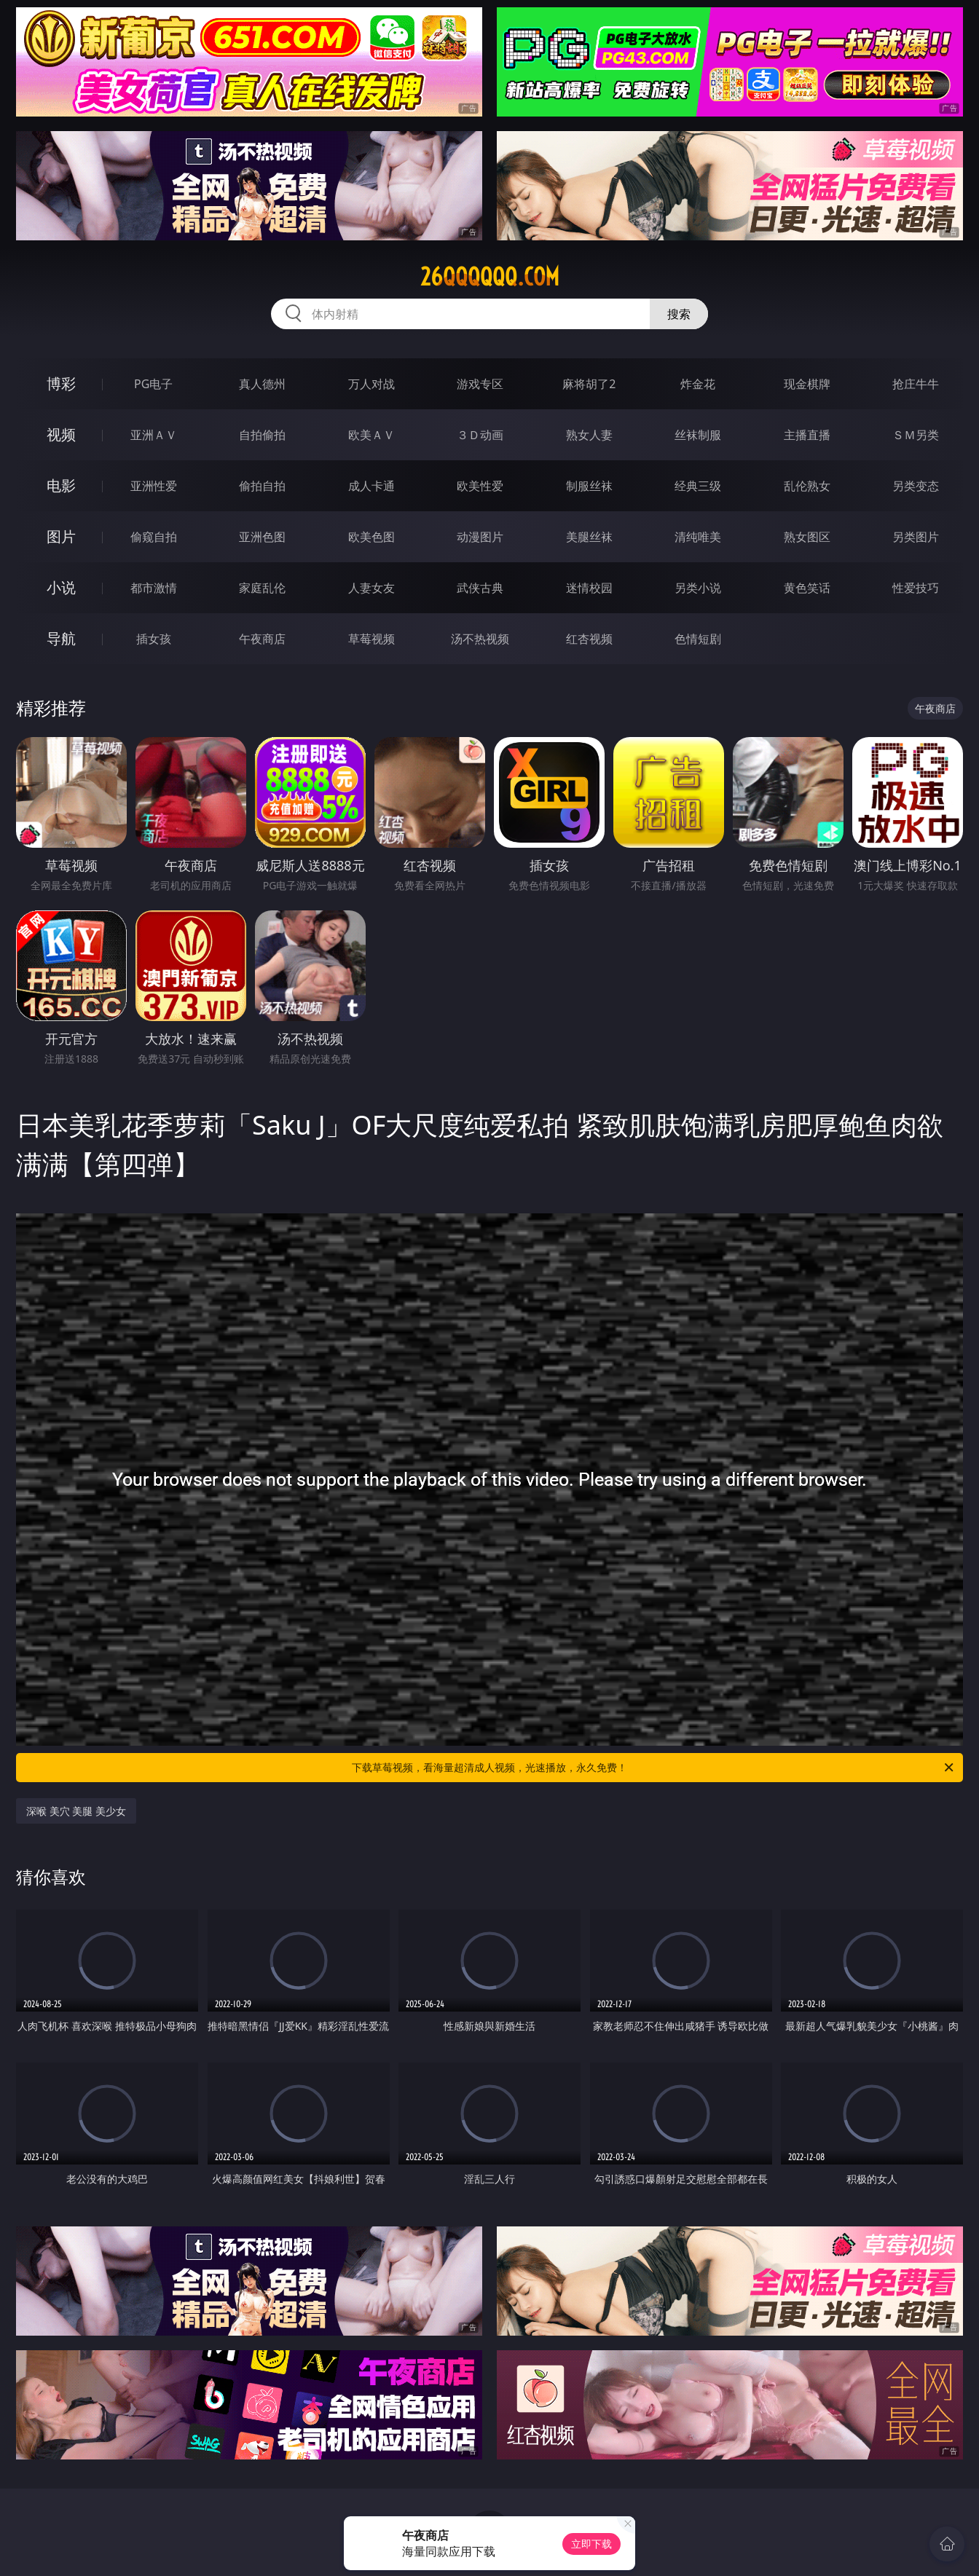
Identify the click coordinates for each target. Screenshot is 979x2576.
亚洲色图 (262, 537)
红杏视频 (589, 639)
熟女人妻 (589, 435)
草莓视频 (371, 639)
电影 (61, 485)
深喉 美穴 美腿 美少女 (76, 1811)
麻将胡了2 (589, 384)
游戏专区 (480, 384)
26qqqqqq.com (489, 276)
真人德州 (262, 384)
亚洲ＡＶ (153, 435)
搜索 (679, 314)
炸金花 (697, 384)
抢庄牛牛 (915, 384)
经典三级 (698, 486)
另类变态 (915, 486)
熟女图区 (807, 537)
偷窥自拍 (153, 537)
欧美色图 (371, 537)
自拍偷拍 (262, 435)
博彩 (61, 383)
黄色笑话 (807, 588)
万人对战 (371, 384)
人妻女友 (371, 588)
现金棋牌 (807, 384)
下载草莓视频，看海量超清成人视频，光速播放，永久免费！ (654, 1767)
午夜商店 (262, 639)
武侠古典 (480, 588)
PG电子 (153, 384)
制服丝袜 (589, 486)
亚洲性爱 (153, 486)
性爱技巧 (915, 588)
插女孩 (153, 639)
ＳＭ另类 (915, 435)
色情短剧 (698, 639)
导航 (61, 638)
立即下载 (591, 2544)
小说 (61, 587)
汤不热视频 (480, 639)
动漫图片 (480, 537)
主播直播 (807, 435)
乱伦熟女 (807, 486)
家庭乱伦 (262, 588)
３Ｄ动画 (480, 435)
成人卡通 (371, 486)
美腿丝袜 (589, 537)
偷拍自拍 (262, 486)
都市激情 (153, 588)
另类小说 (698, 588)
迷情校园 (589, 588)
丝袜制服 (698, 435)
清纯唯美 (698, 537)
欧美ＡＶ (371, 435)
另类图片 (915, 537)
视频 (61, 434)
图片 (61, 536)
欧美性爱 (480, 486)
